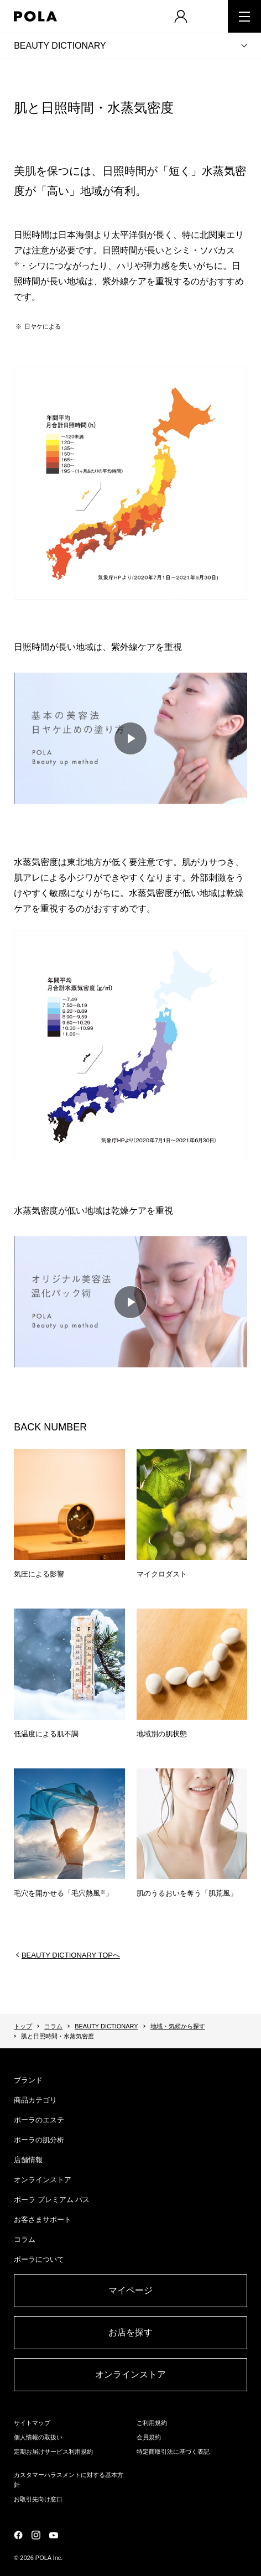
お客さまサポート (42, 2219)
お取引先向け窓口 (38, 2499)
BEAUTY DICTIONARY (60, 45)
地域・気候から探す (177, 2026)
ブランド (28, 2080)
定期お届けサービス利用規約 (53, 2451)
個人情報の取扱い (38, 2437)
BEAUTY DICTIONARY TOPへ (71, 1955)
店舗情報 (28, 2160)
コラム (53, 2026)
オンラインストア (42, 2180)
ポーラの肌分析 (39, 2140)
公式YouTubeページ (53, 2535)
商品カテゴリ (35, 2100)
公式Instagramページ (36, 2535)
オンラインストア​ (130, 2374)
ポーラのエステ (39, 2120)
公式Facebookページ (18, 2535)
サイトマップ (32, 2422)
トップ (23, 2026)
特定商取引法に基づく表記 (173, 2451)
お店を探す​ (130, 2332)
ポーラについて (39, 2259)
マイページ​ (130, 2290)
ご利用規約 (152, 2422)
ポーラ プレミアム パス (52, 2199)
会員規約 (149, 2437)
